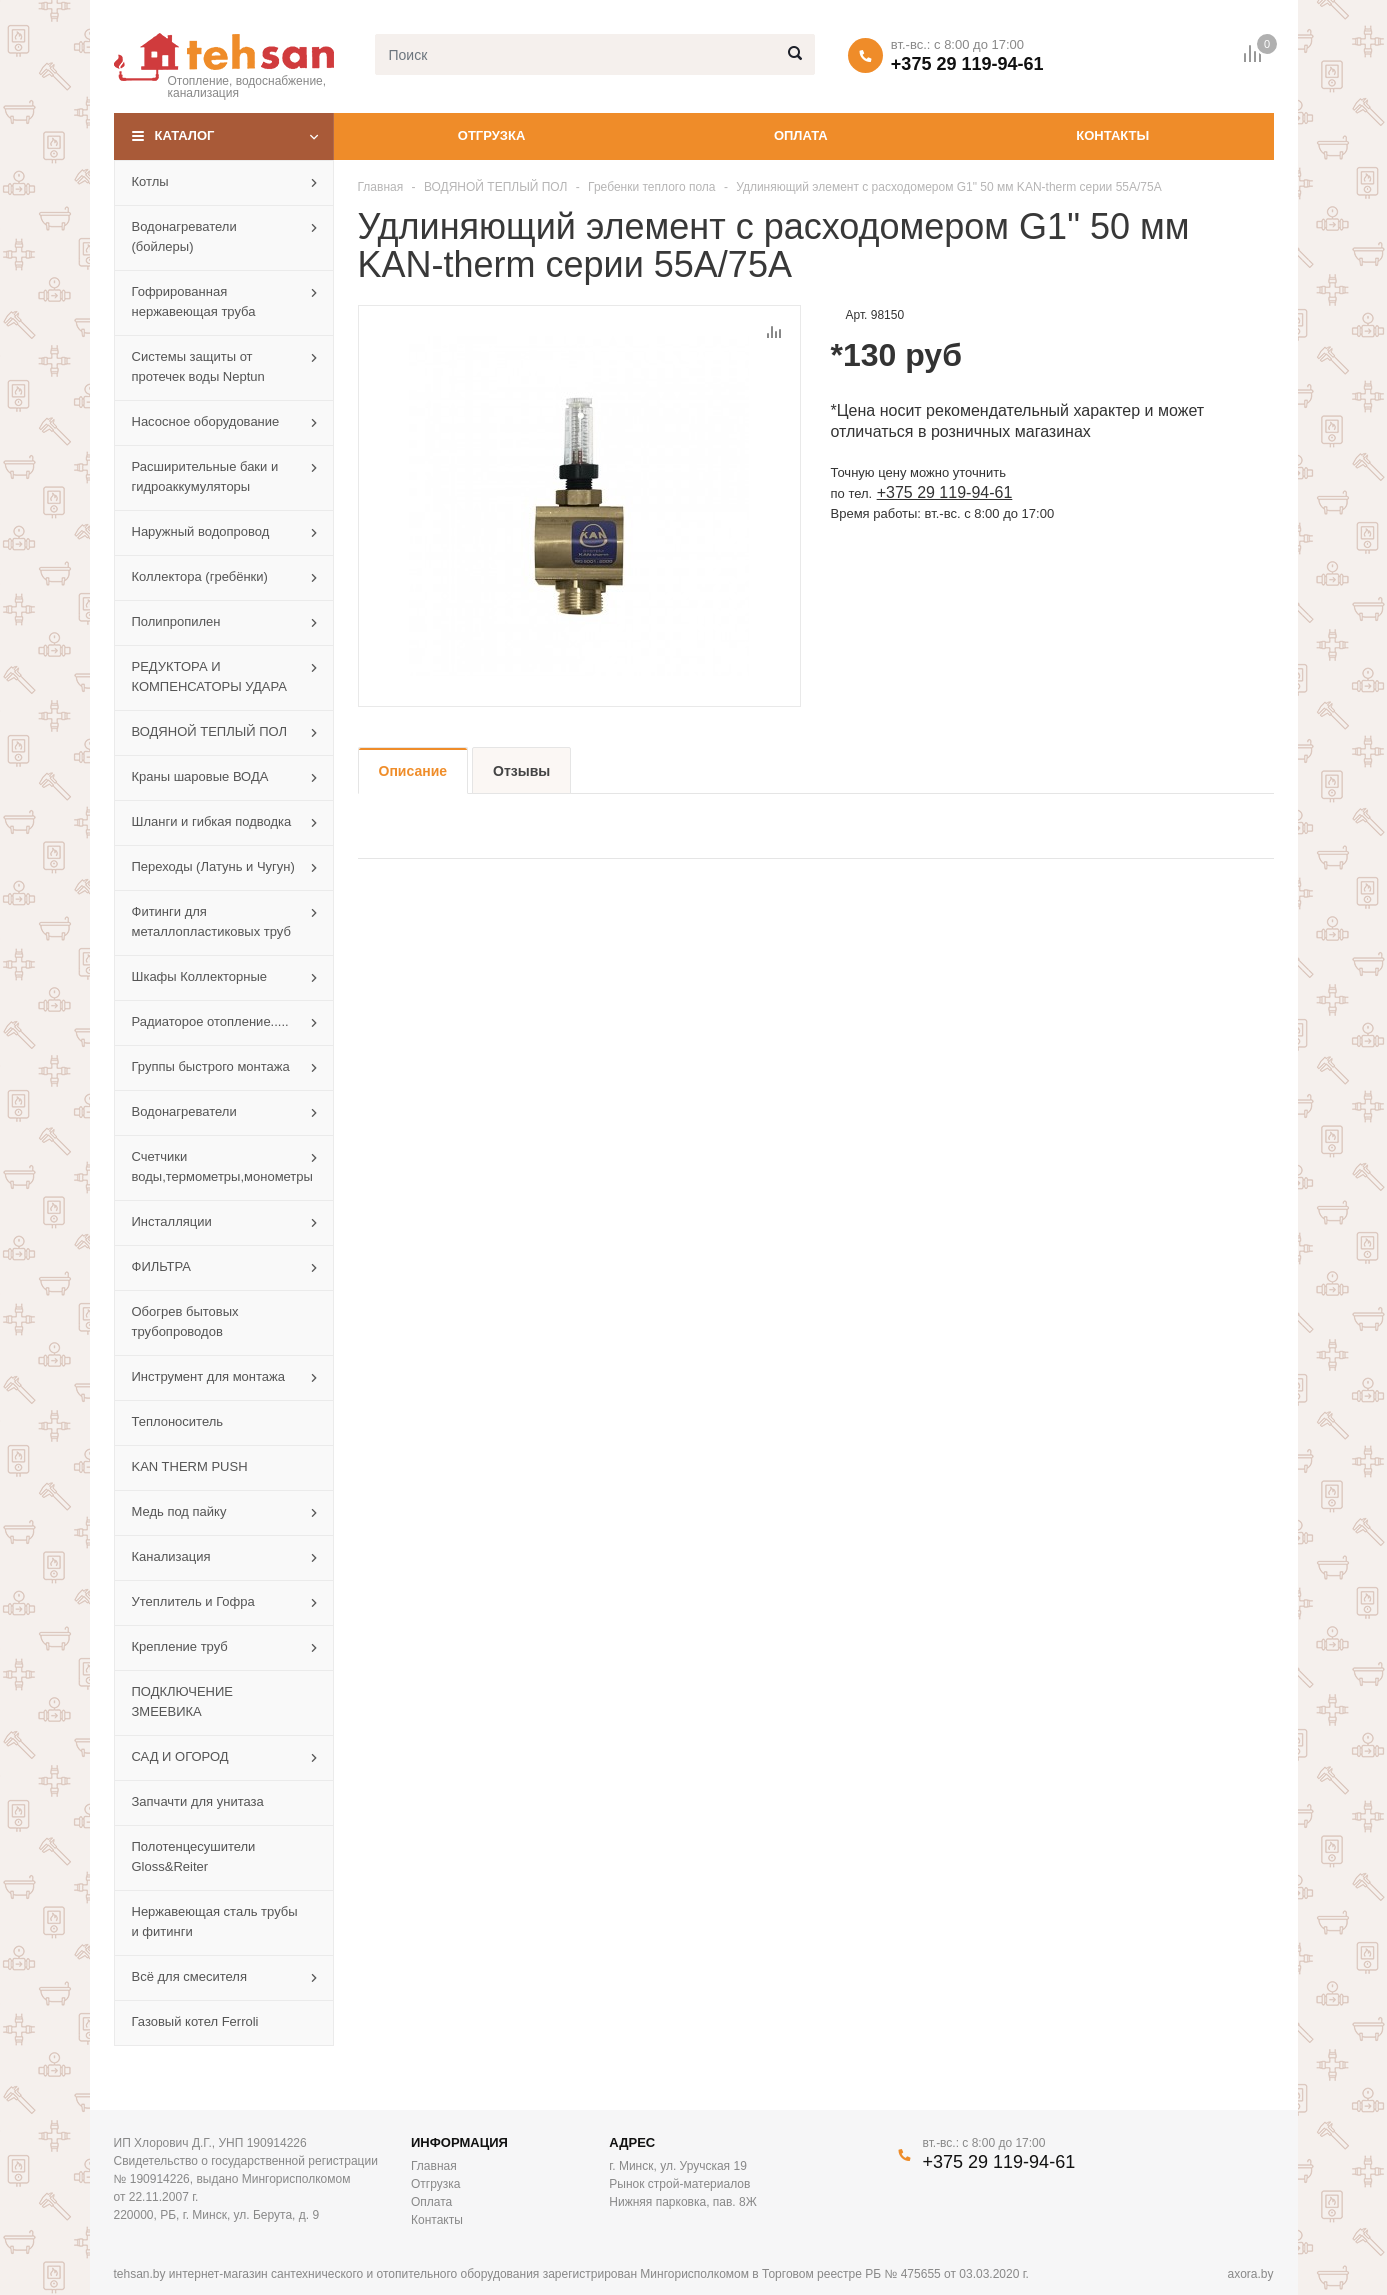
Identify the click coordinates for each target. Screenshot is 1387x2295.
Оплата (801, 135)
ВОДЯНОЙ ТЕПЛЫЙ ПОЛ (496, 187)
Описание (413, 771)
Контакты (1112, 135)
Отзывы (521, 771)
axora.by (1250, 2274)
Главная (381, 187)
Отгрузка (491, 135)
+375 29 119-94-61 (967, 64)
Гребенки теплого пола (651, 187)
